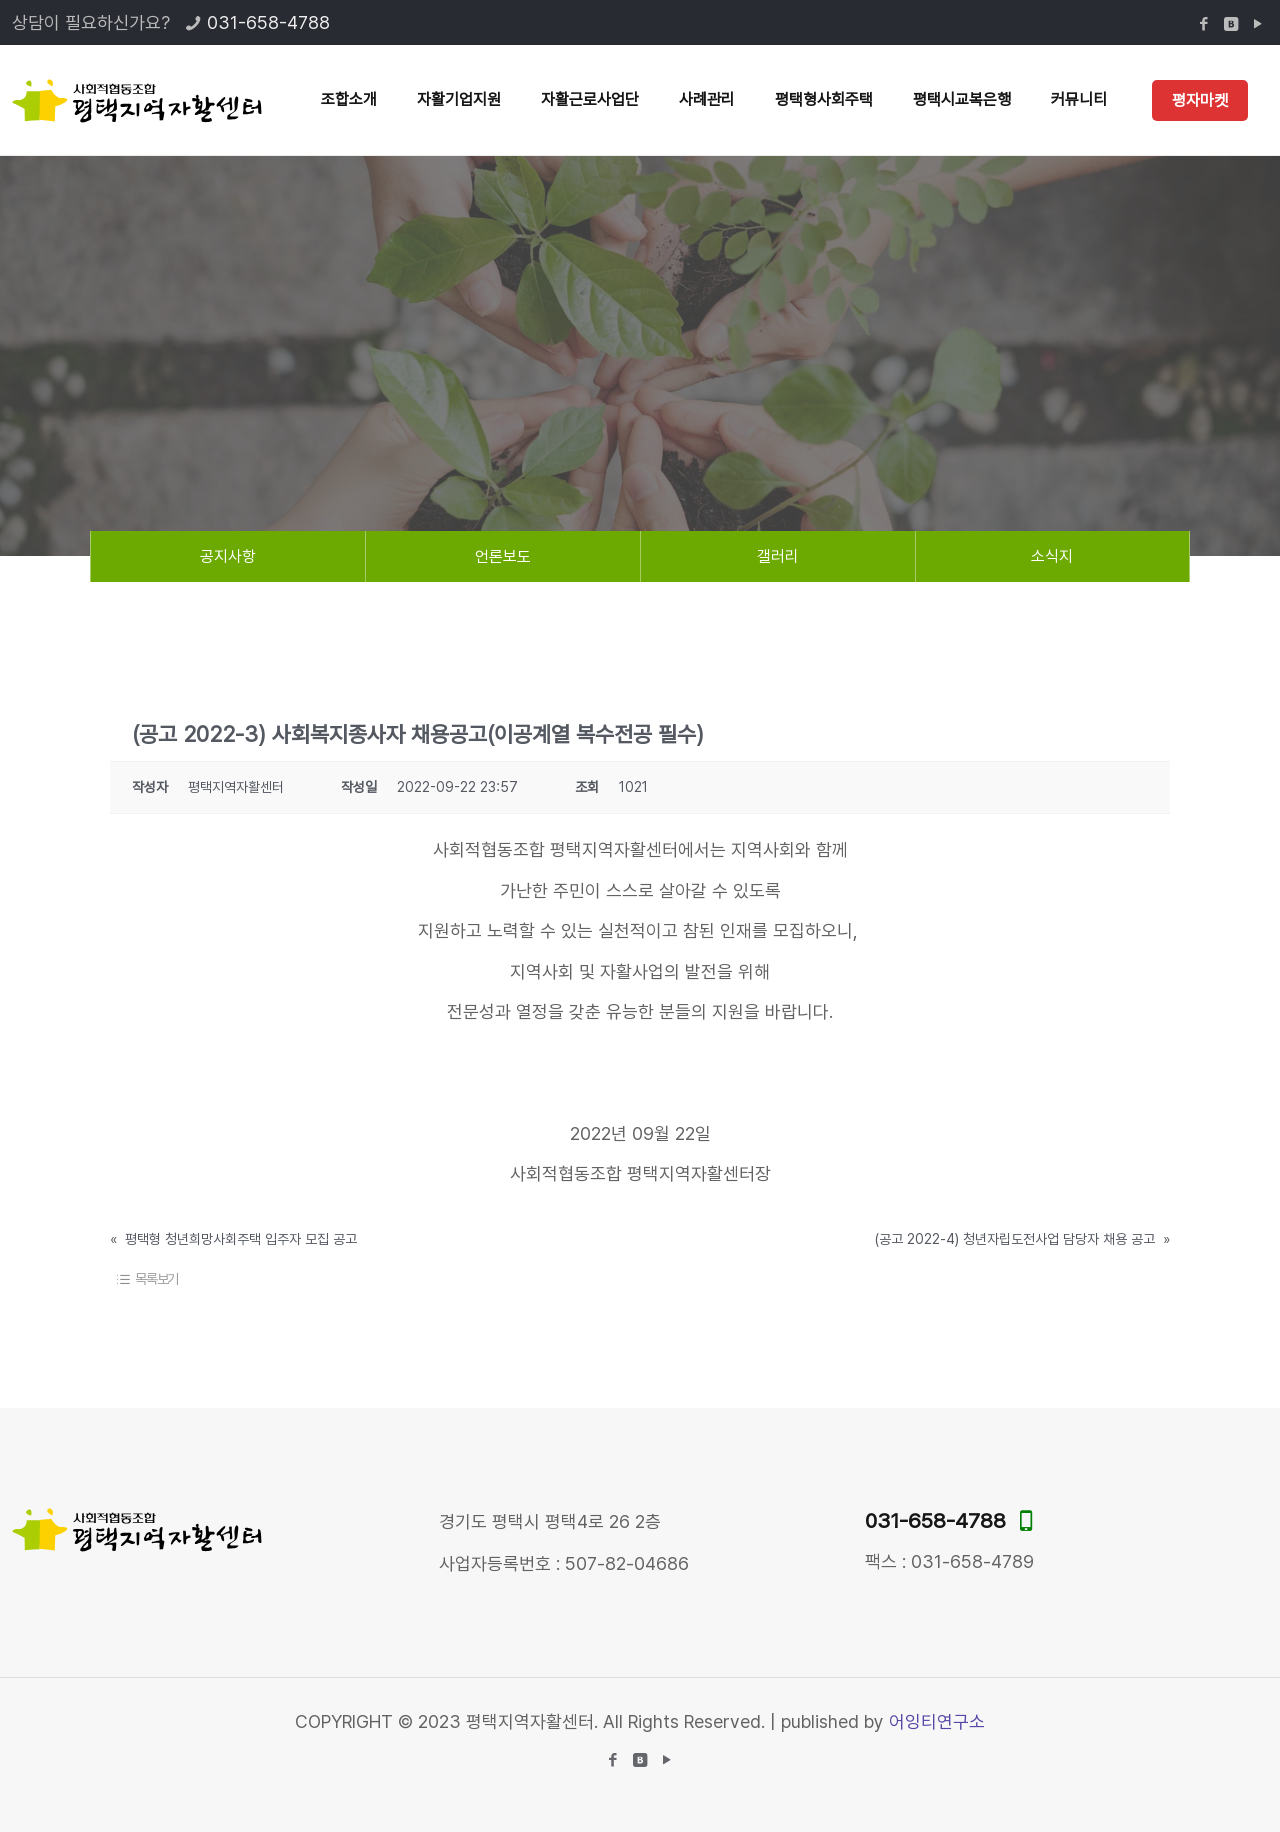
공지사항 (228, 556)
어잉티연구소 (937, 1721)
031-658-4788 (268, 22)
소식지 (1052, 556)
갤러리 (778, 556)
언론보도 (503, 556)
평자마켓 (1200, 100)
